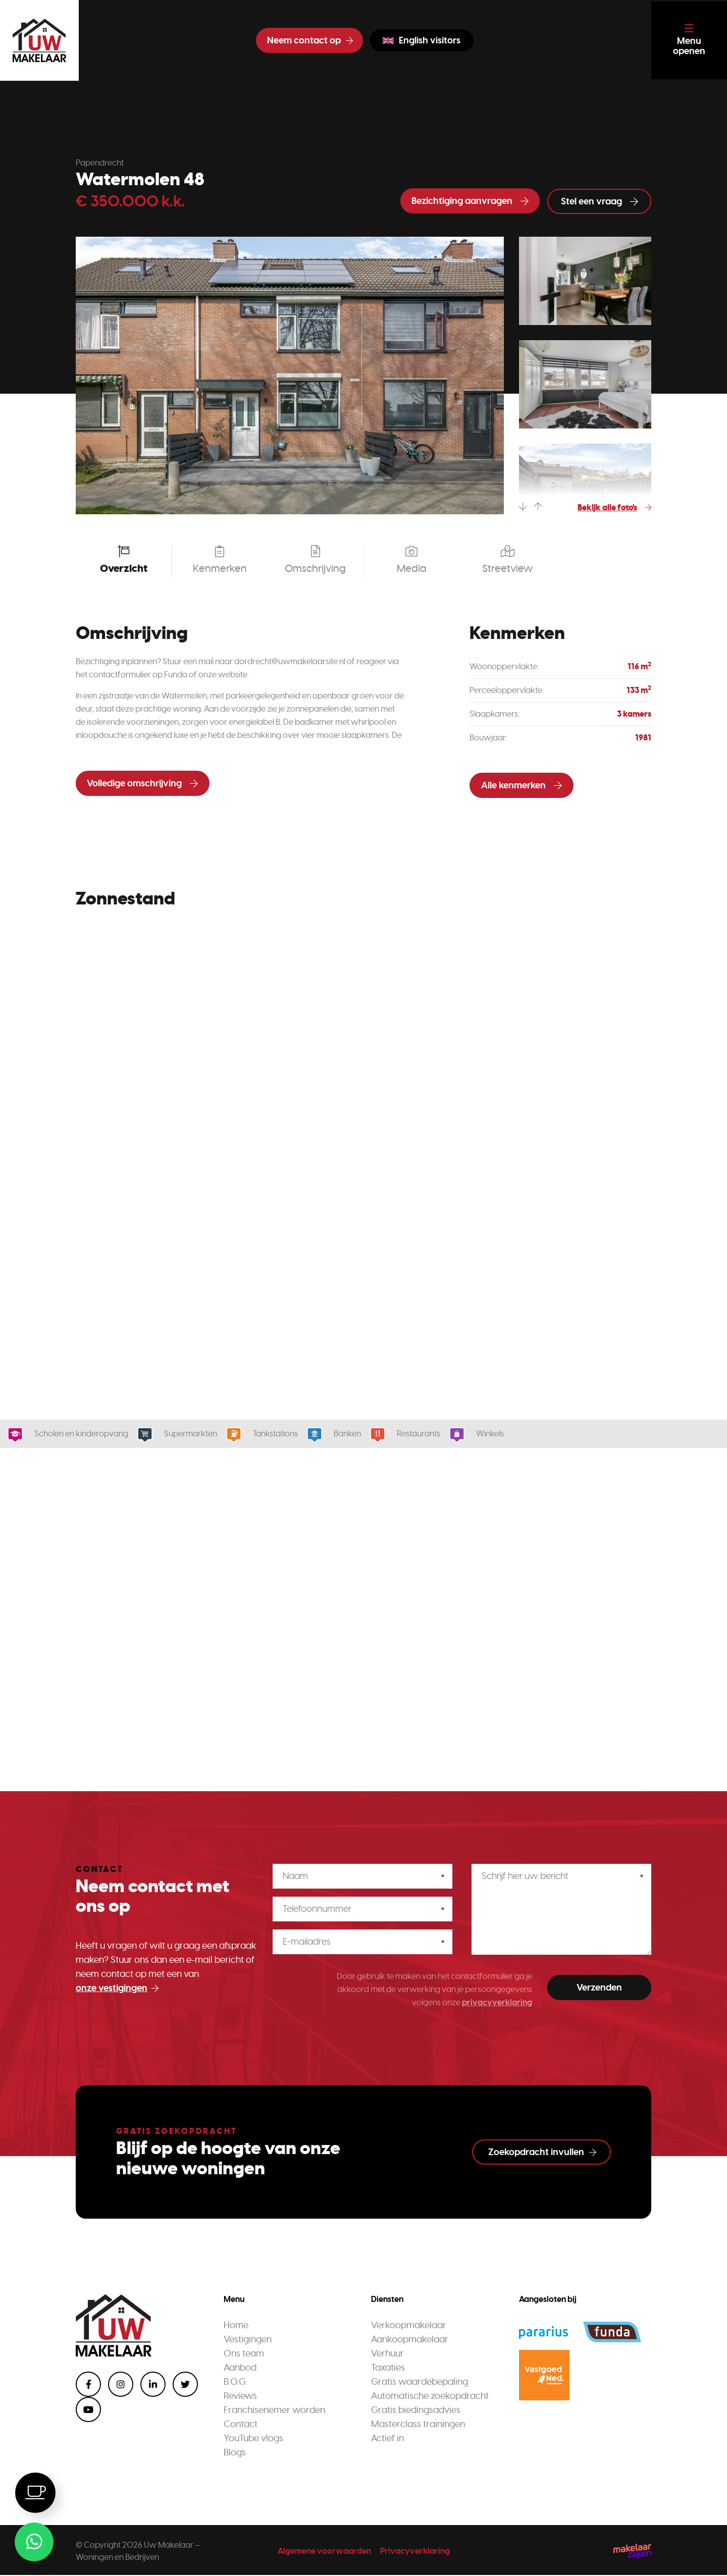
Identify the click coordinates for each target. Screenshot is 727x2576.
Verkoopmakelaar (408, 2326)
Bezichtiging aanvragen (469, 201)
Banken (344, 1434)
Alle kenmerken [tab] (521, 786)
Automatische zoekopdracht (430, 2396)
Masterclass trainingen (418, 2425)
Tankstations (272, 1434)
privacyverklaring (497, 2003)
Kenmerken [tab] (219, 560)
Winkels (487, 1434)
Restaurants (415, 1434)
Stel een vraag (599, 201)
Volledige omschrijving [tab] (142, 784)
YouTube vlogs (253, 2439)
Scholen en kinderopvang (78, 1434)
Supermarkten (187, 1434)
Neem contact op (308, 40)
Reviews (240, 2396)
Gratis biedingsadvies (415, 2411)
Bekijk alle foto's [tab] (614, 507)
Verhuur (387, 2354)
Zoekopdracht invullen (542, 2153)
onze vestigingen (117, 1989)
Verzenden (599, 1988)
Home (236, 2326)
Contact (240, 2425)
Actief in (387, 2439)
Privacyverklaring (415, 2552)
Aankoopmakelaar (409, 2340)
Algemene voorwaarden (324, 2552)
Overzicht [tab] (123, 560)
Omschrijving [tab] (315, 560)
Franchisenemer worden (274, 2411)
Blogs (235, 2453)
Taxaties (388, 2368)
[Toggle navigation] (687, 40)
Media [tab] (411, 560)
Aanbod (240, 2368)
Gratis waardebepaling (419, 2382)
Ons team (244, 2354)
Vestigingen (248, 2340)
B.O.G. (235, 2382)
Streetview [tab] (507, 560)
